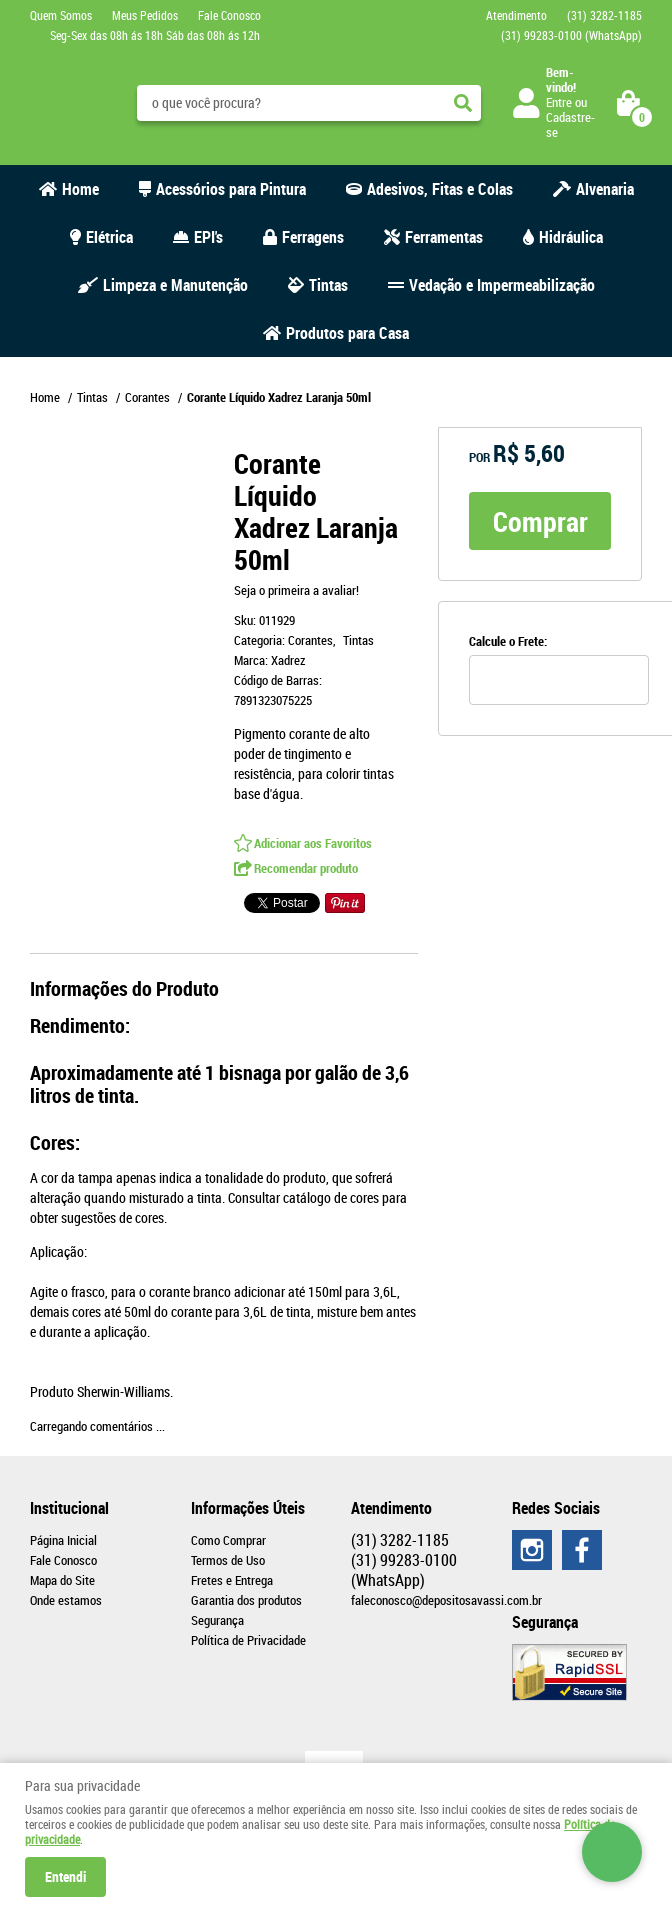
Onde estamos (66, 1600)
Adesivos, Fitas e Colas (440, 189)
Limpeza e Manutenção (175, 285)
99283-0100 (571, 35)
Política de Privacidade (248, 1640)
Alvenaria (605, 189)
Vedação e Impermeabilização (502, 285)
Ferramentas (444, 237)
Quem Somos (61, 15)
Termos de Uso (228, 1560)
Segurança (217, 1620)
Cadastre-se (570, 124)
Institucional (69, 1508)
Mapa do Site (62, 1580)
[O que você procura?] (463, 103)
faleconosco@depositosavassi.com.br (446, 1600)
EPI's (208, 237)
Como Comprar (228, 1540)
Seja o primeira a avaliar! (296, 590)
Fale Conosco (229, 15)
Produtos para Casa (347, 333)
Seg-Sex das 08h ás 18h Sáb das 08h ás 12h (155, 35)
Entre (559, 102)
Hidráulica (571, 237)
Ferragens (313, 237)
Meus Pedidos (145, 15)
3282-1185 (604, 15)
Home (80, 189)
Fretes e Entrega (232, 1580)
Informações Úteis (248, 1508)
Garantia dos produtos (246, 1600)
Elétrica (109, 237)
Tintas (328, 285)
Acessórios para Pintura (231, 189)
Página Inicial (63, 1540)
